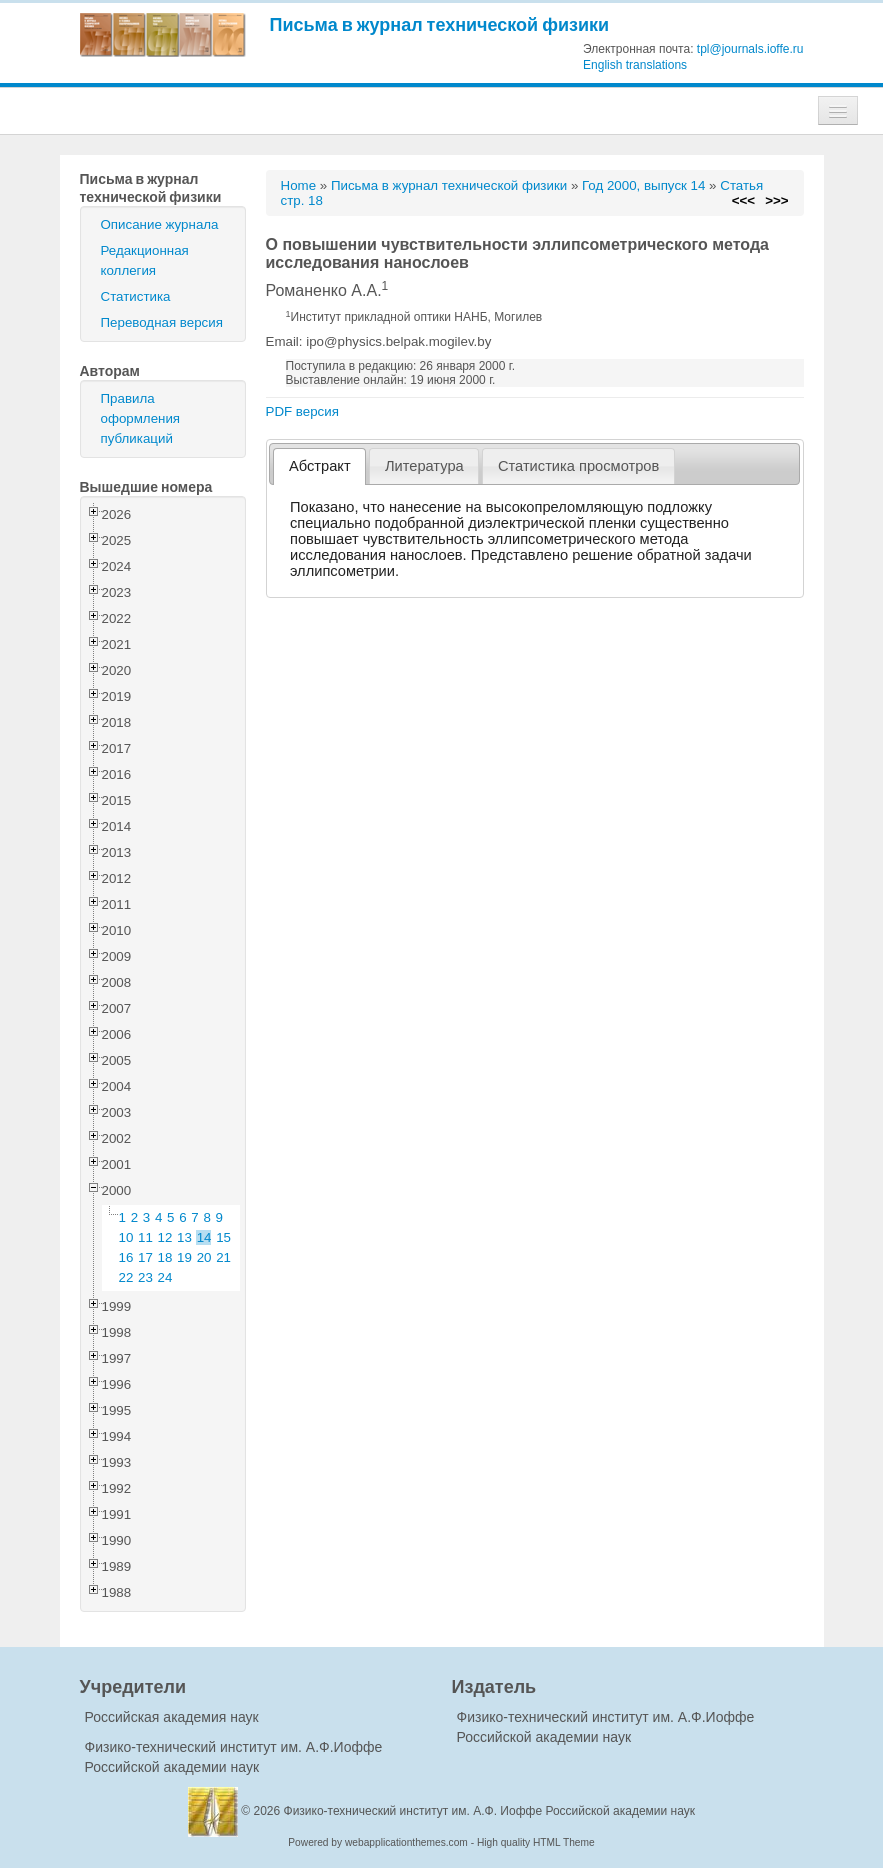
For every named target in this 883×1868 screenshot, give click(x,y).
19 (184, 1257)
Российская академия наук (172, 1717)
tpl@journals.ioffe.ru (750, 49)
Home (299, 185)
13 (184, 1237)
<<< (743, 200)
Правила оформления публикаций (141, 418)
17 (145, 1257)
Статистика (136, 296)
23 (145, 1277)
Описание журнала (160, 224)
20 (204, 1257)
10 (126, 1237)
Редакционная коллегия (145, 260)
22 (126, 1277)
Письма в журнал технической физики (440, 24)
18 (165, 1257)
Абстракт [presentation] (320, 466)
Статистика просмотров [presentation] (578, 466)
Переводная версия (162, 322)
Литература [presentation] (424, 466)
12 (165, 1237)
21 (223, 1257)
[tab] (319, 466)
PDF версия (302, 411)
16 (126, 1257)
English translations (635, 65)
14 (204, 1237)
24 (165, 1277)
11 (145, 1237)
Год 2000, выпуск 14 (643, 185)
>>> (776, 200)
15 (223, 1237)
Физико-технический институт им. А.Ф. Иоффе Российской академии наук (490, 1811)
